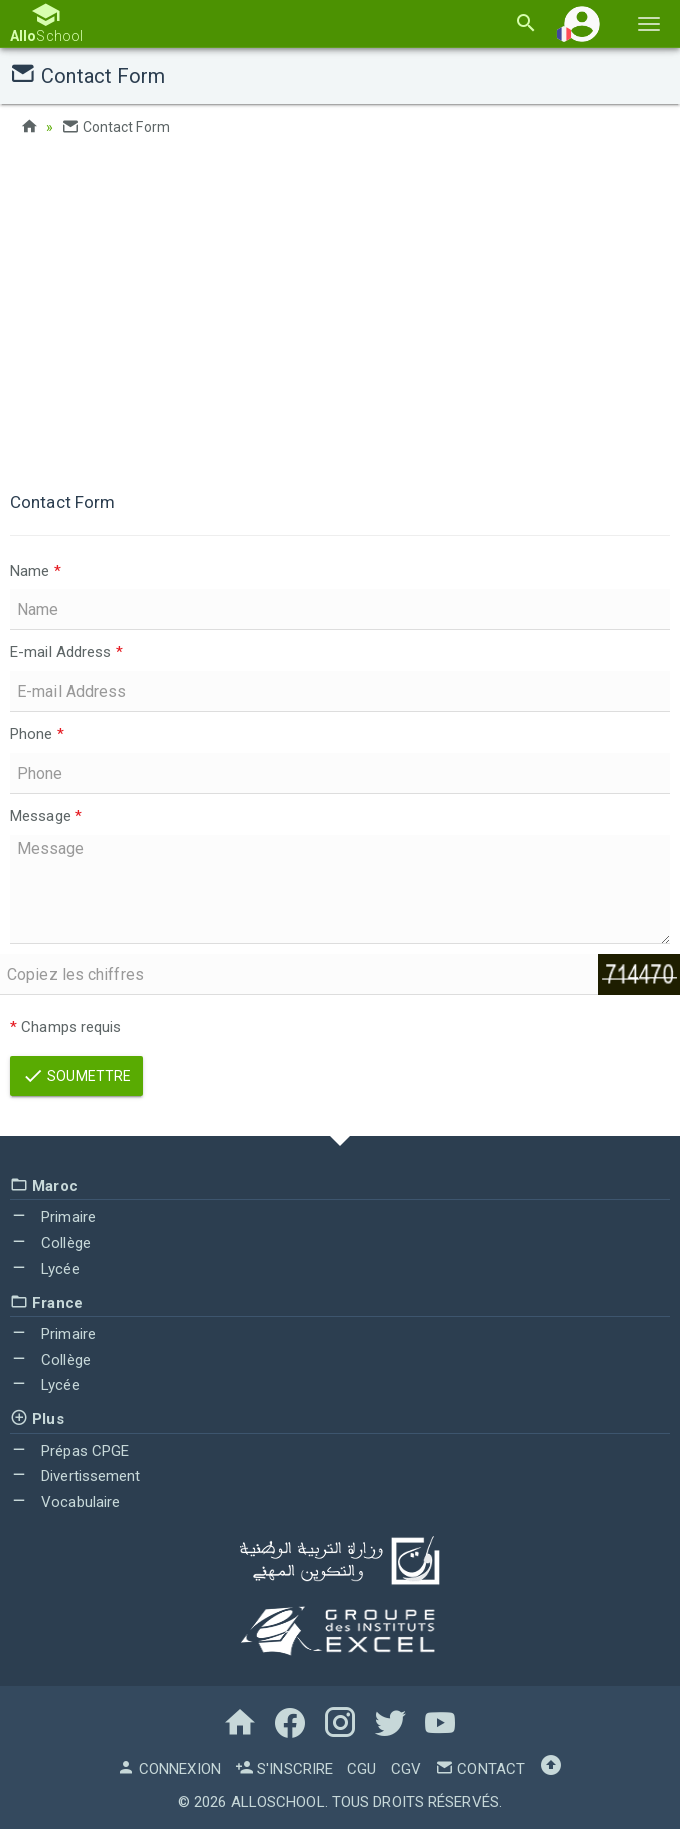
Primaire (53, 1217)
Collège (50, 1243)
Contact (480, 1769)
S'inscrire (284, 1769)
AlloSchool (278, 1802)
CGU (361, 1769)
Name (35, 571)
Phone (37, 734)
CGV (406, 1769)
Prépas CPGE (69, 1451)
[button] (582, 23)
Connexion (169, 1769)
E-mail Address (66, 652)
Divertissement (75, 1476)
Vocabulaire (65, 1502)
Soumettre (76, 1076)
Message (46, 816)
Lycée (45, 1269)
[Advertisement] (340, 310)
